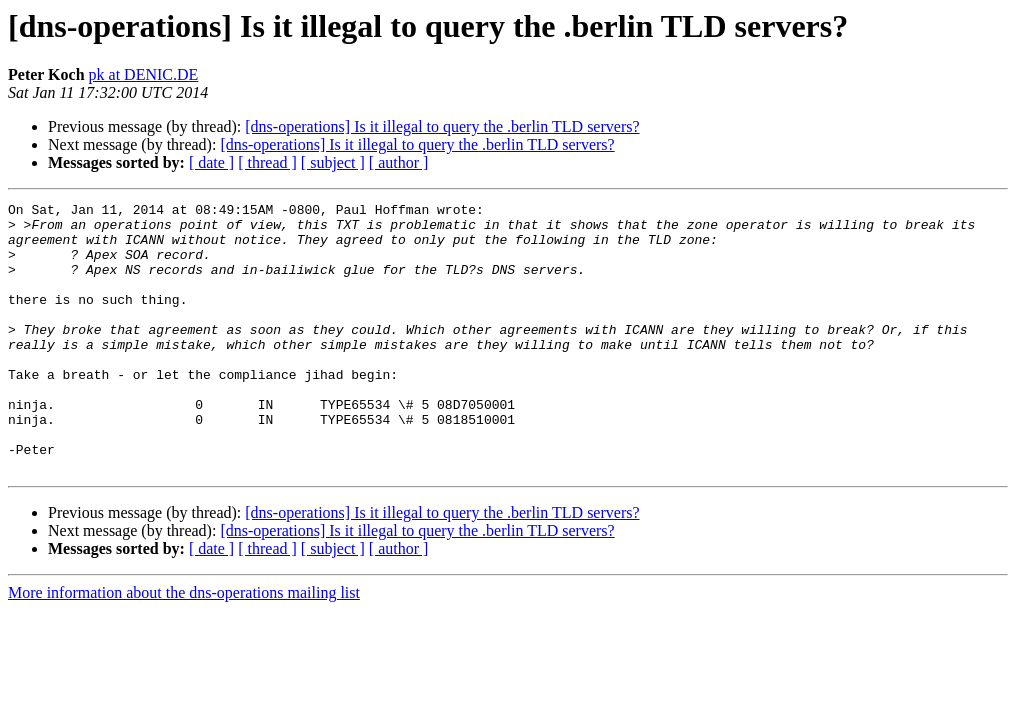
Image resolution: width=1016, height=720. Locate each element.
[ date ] (211, 162)
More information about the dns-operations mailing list (184, 646)
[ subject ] (333, 162)
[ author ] (399, 162)
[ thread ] (267, 162)
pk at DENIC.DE (144, 74)
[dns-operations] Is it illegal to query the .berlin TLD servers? (442, 126)
